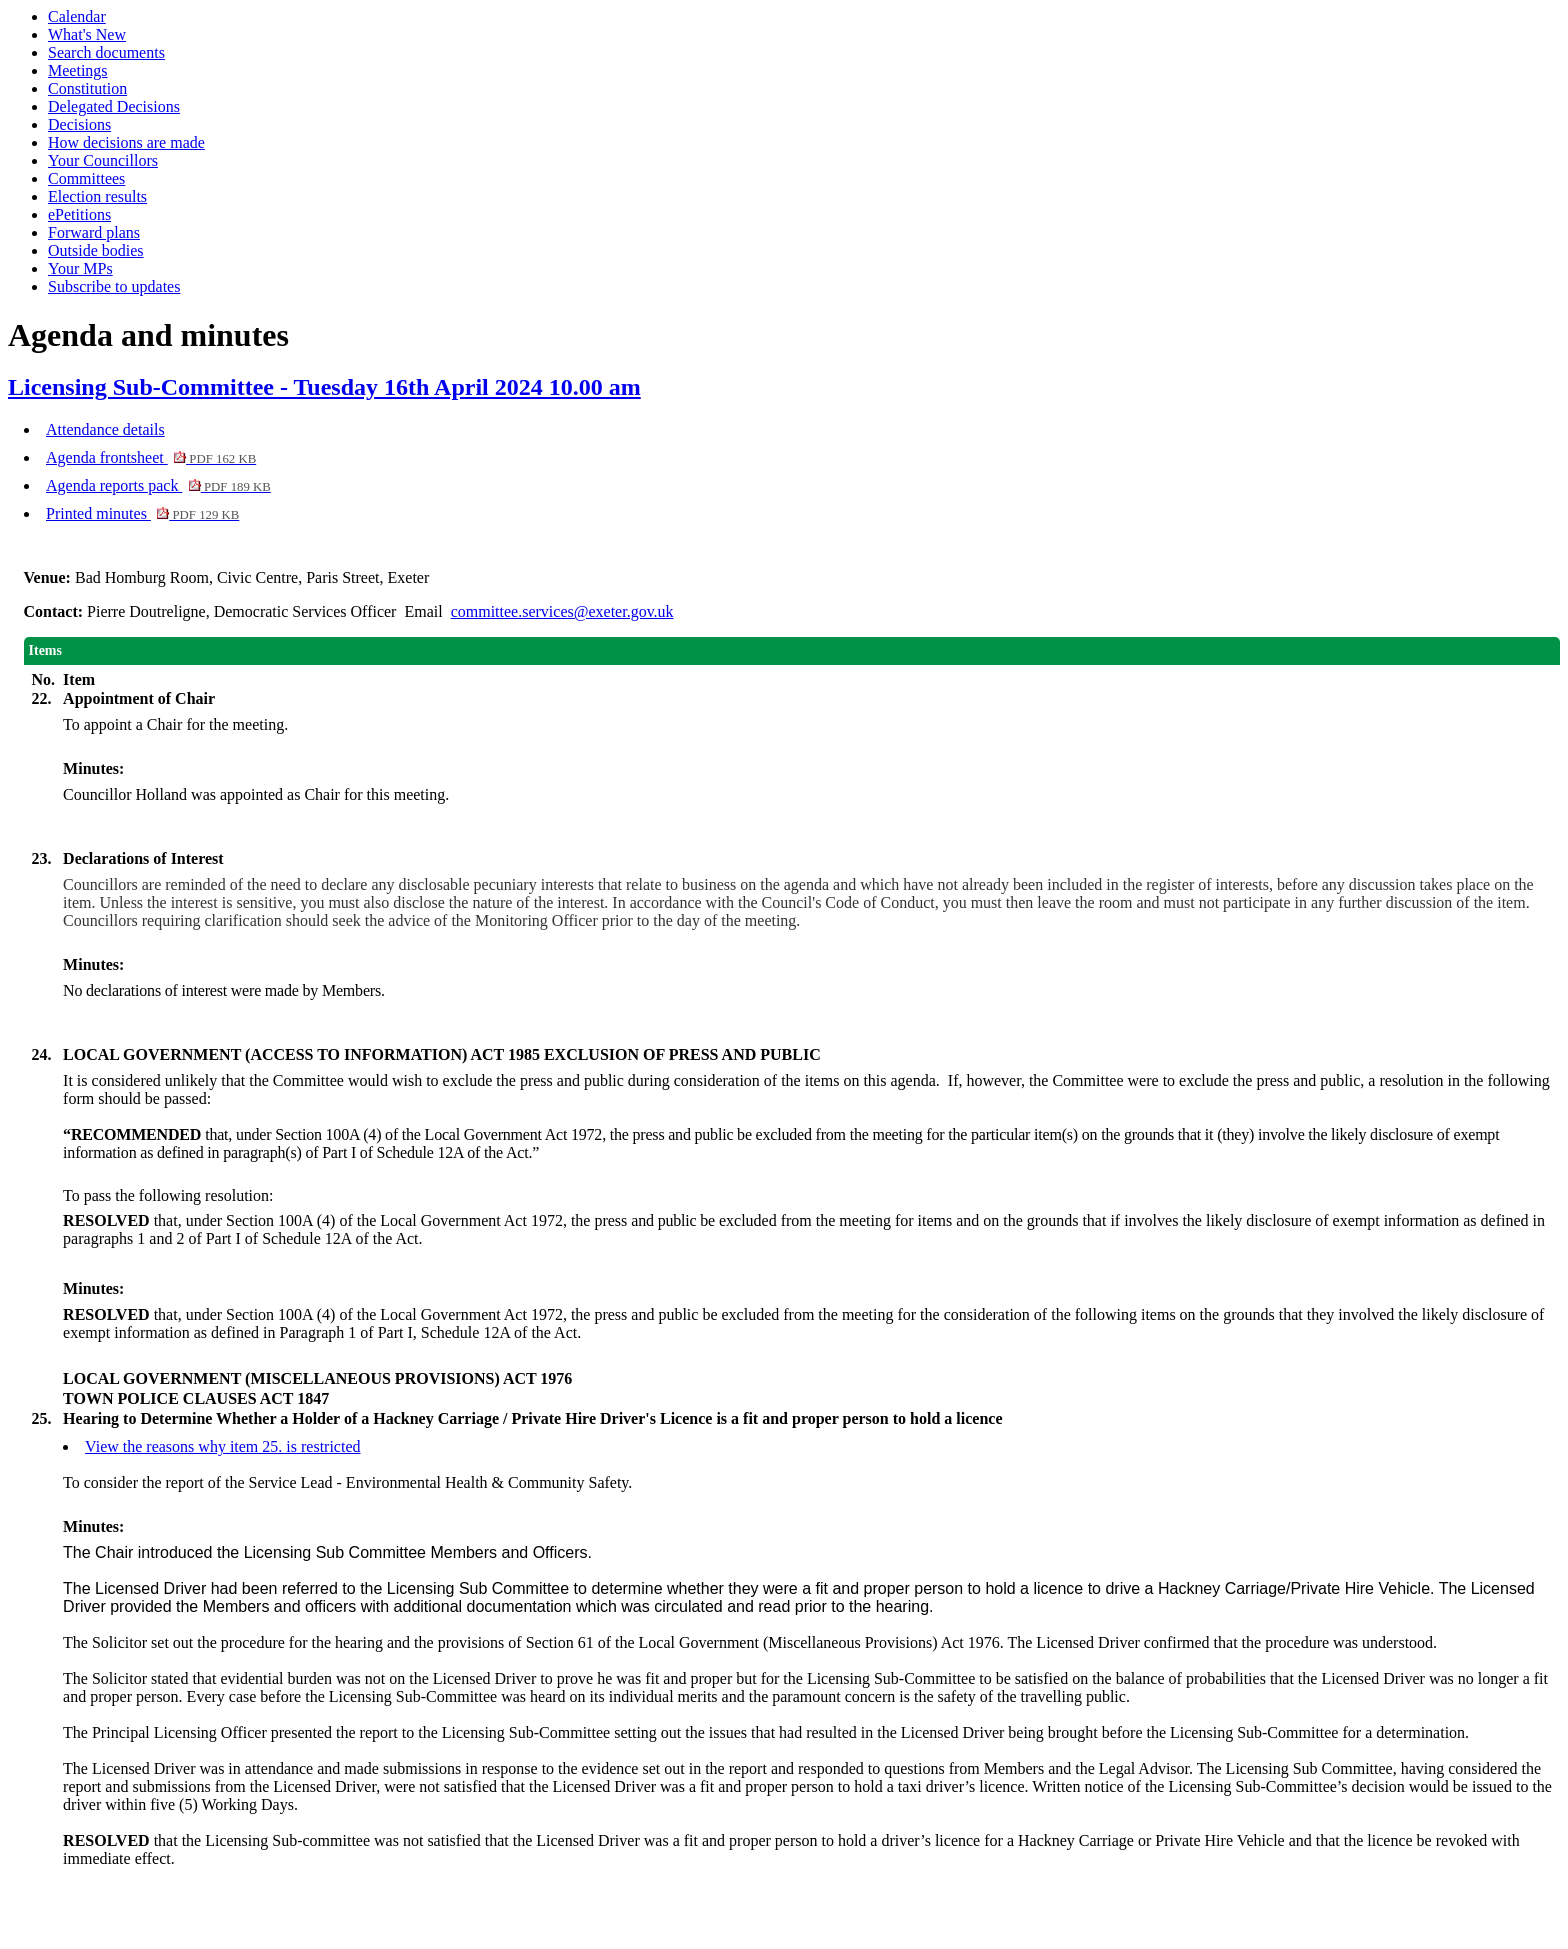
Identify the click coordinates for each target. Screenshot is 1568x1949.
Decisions (79, 124)
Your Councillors (103, 160)
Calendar (77, 16)
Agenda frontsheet (151, 457)
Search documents (106, 52)
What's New (87, 34)
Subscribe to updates (114, 286)
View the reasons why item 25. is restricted (222, 1446)
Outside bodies (96, 250)
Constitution (87, 88)
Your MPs (80, 268)
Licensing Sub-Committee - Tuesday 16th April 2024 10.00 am (324, 387)
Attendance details (105, 429)
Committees (86, 178)
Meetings (78, 70)
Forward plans (94, 232)
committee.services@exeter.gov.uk (562, 611)
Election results (97, 196)
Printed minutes (142, 513)
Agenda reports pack (158, 485)
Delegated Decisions (114, 106)
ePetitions (79, 214)
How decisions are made (126, 142)
